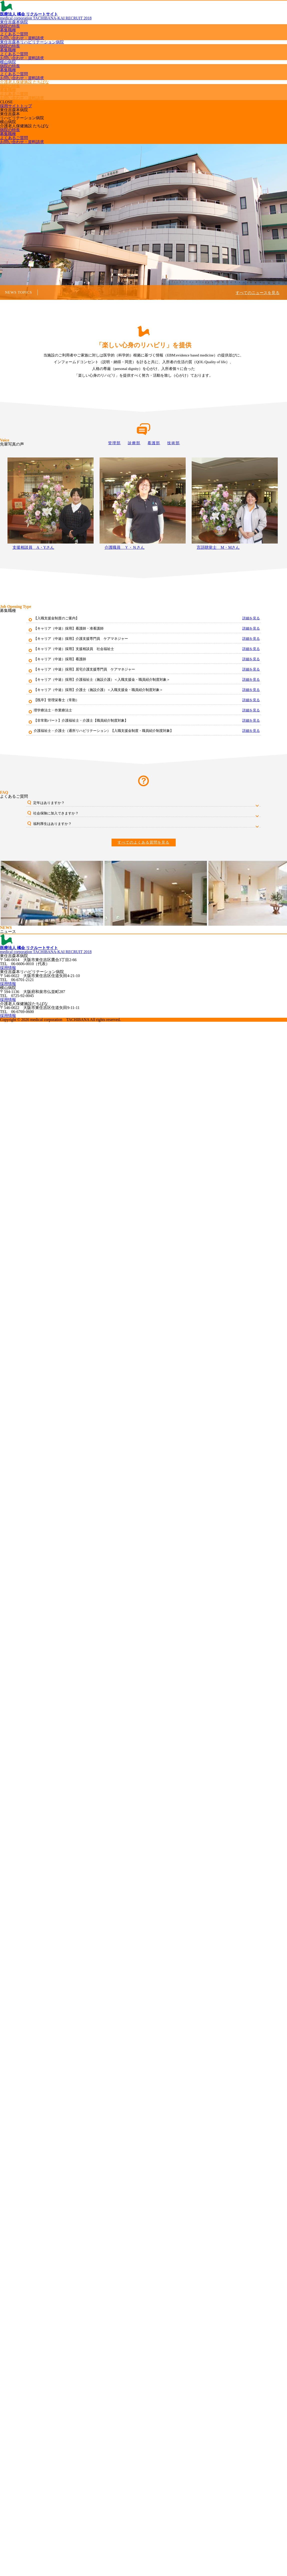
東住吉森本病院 (14, 22)
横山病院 (8, 62)
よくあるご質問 (14, 34)
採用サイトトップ (16, 106)
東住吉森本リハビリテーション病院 (32, 42)
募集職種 (8, 30)
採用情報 (8, 968)
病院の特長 (10, 26)
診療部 (134, 443)
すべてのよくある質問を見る (143, 842)
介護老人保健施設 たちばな (24, 82)
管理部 (114, 443)
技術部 (173, 443)
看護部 (153, 443)
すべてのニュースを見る (258, 293)
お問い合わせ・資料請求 (22, 38)
